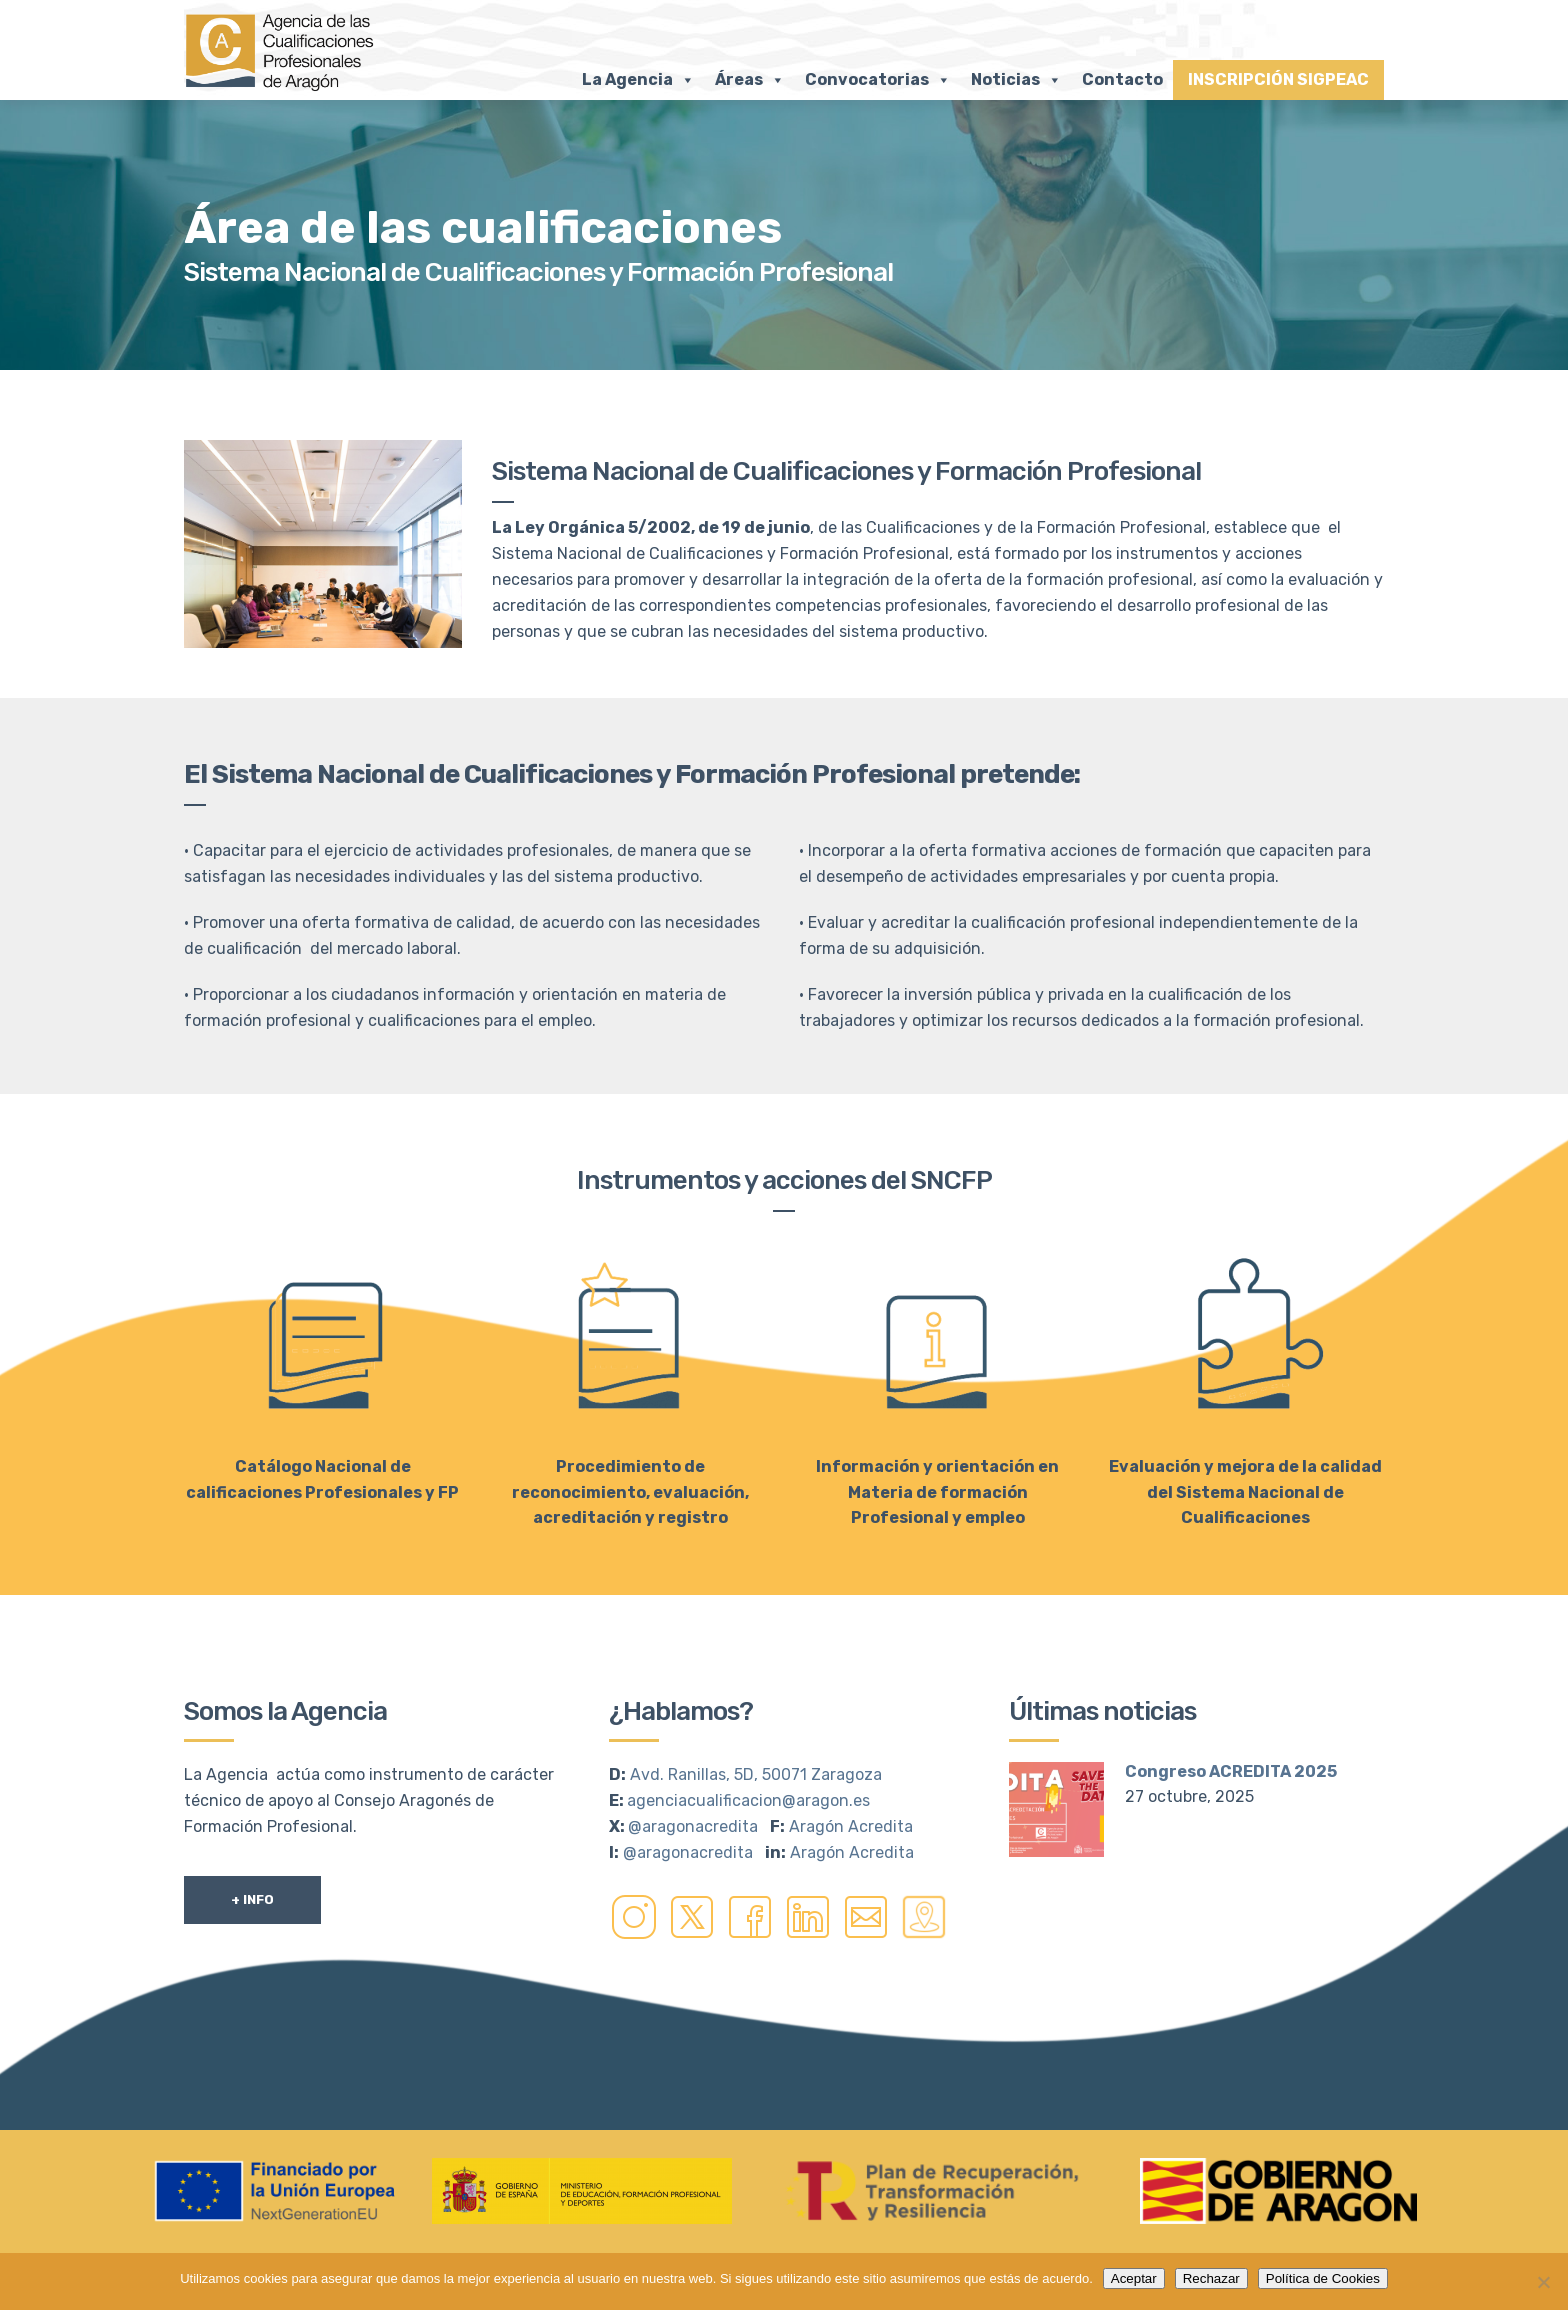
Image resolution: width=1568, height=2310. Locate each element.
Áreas (750, 80)
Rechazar (1211, 2278)
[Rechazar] (1543, 2282)
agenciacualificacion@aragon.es (748, 1800)
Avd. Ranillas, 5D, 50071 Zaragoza (756, 1774)
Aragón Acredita (851, 1826)
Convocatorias (878, 80)
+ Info (252, 1899)
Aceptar (1134, 2278)
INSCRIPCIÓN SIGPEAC (1278, 79)
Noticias (1016, 80)
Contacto (1122, 79)
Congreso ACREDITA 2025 (1231, 1771)
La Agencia (638, 80)
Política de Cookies (1323, 2278)
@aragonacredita (693, 1826)
